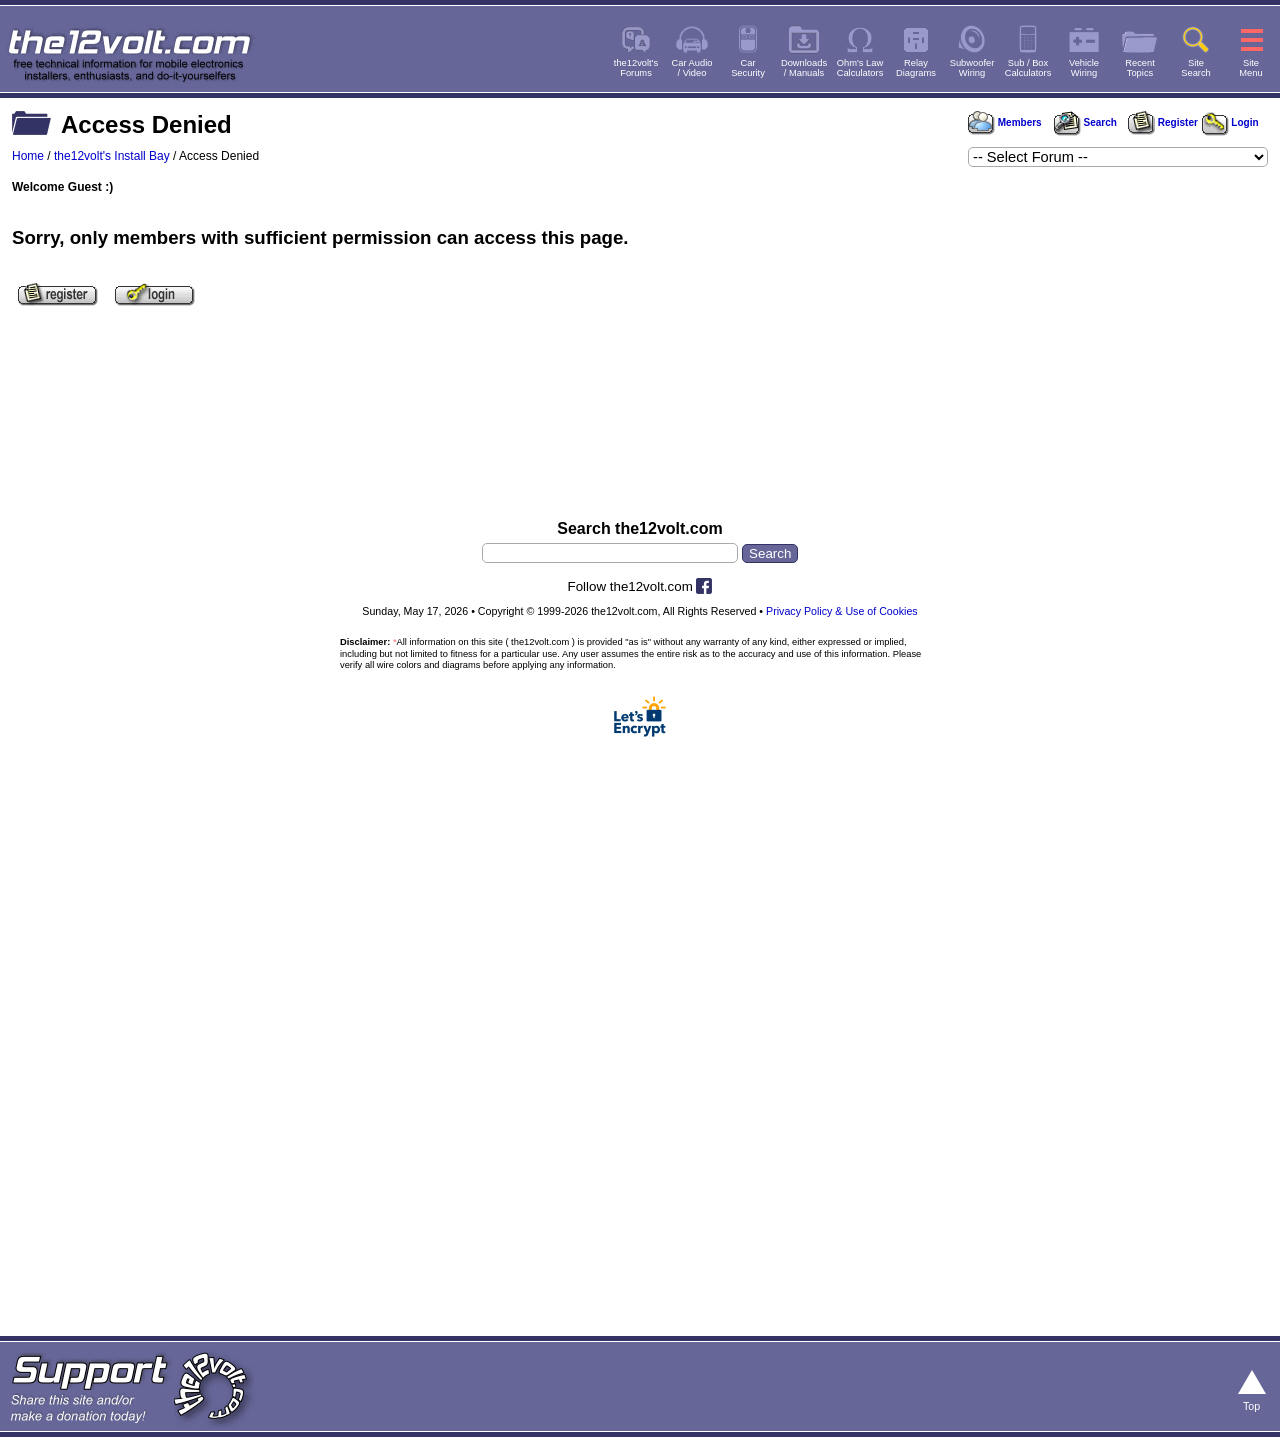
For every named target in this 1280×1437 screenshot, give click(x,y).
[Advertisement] (640, 423)
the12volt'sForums (636, 68)
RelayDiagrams (916, 68)
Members (1005, 122)
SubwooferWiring (972, 68)
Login (1230, 122)
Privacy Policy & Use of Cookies (842, 611)
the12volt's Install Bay (112, 156)
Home (28, 156)
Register (1163, 122)
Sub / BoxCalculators (1028, 68)
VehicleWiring (1084, 68)
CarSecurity (748, 68)
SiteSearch (1196, 68)
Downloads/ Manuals (804, 68)
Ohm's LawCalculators (860, 68)
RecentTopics (1140, 68)
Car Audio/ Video (692, 68)
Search (1085, 122)
